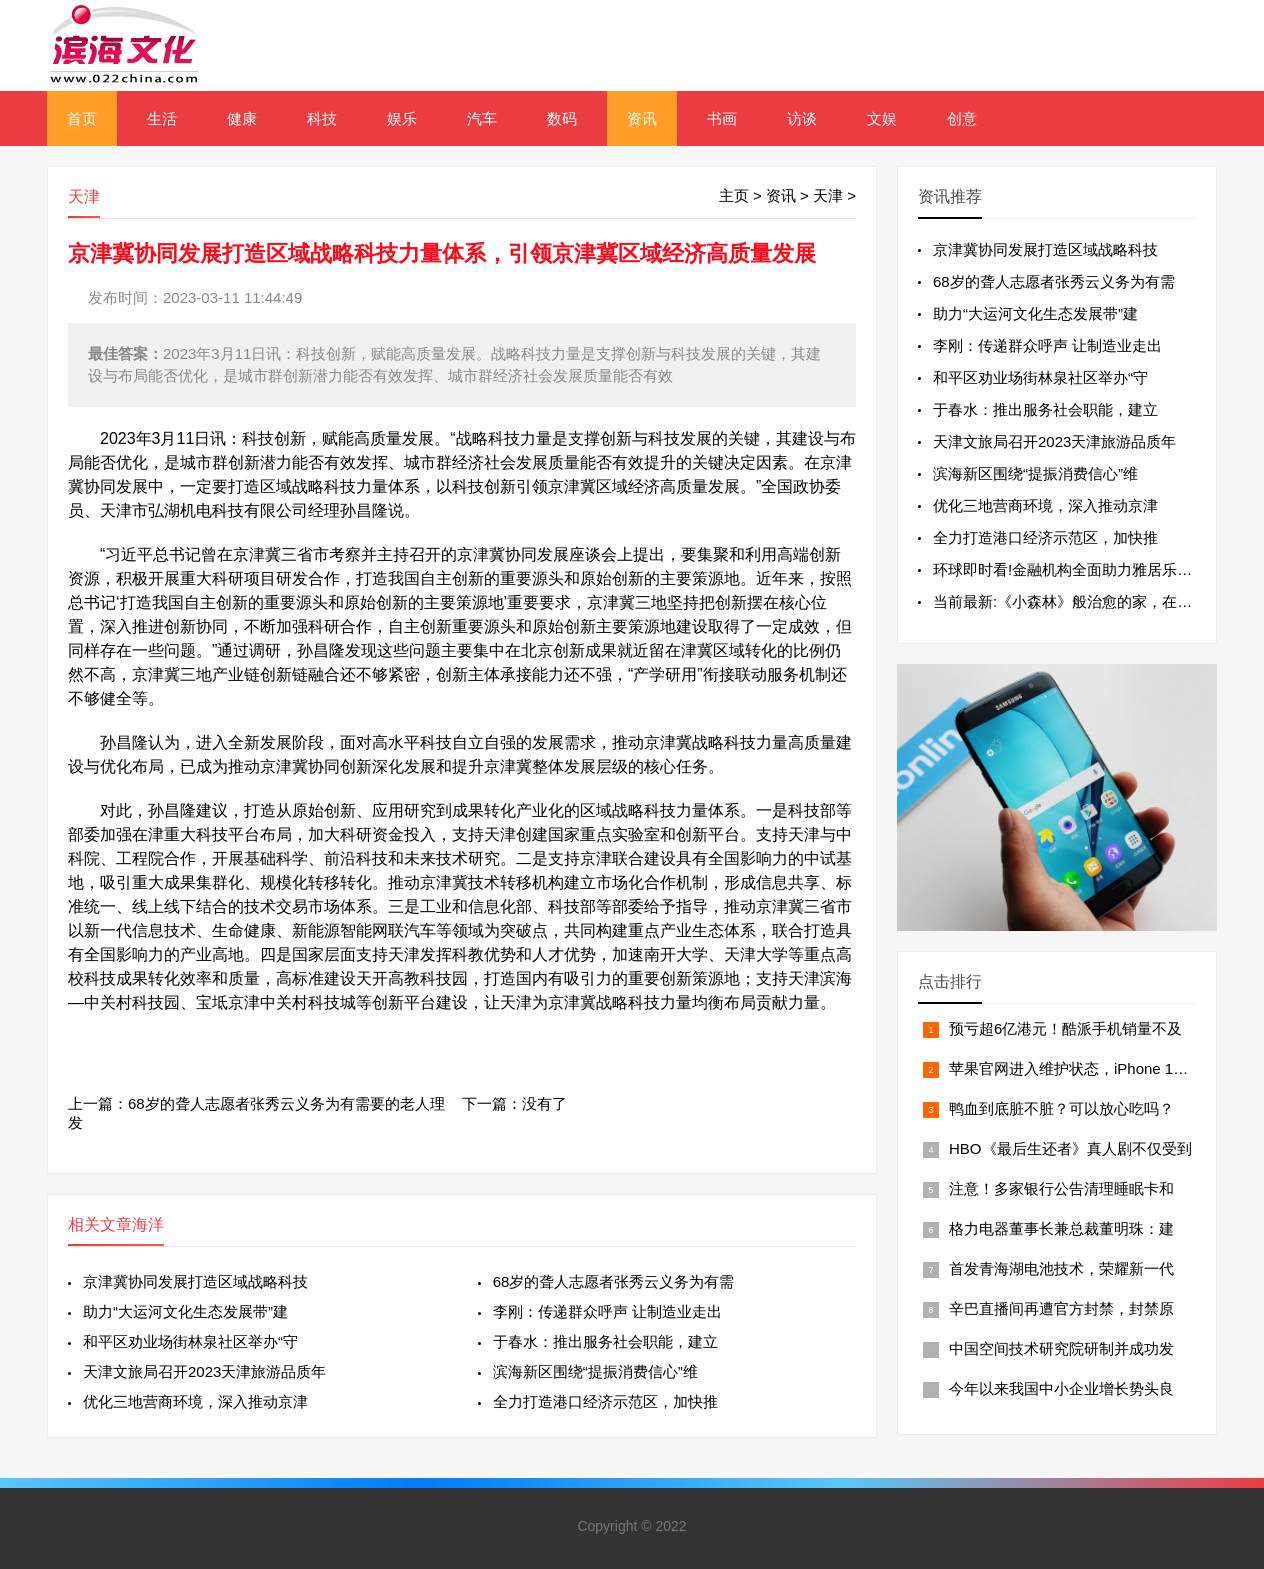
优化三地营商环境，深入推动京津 (195, 1401)
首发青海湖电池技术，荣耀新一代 (1061, 1268)
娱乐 (402, 118)
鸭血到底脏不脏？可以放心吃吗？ (1061, 1108)
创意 (962, 118)
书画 (722, 118)
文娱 (882, 118)
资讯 (642, 118)
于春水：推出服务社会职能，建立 (605, 1341)
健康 (242, 118)
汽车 (482, 118)
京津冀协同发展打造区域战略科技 (195, 1281)
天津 (828, 195)
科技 (322, 118)
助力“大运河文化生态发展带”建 (185, 1311)
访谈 (802, 118)
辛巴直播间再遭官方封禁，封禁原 (1061, 1308)
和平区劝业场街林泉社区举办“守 (190, 1341)
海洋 (148, 1224)
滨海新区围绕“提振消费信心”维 (595, 1371)
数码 (562, 118)
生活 (162, 118)
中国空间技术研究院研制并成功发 (1061, 1348)
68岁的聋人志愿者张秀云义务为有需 (614, 1281)
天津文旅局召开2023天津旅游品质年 (204, 1371)
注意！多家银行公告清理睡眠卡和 (1061, 1188)
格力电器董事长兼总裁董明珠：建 (1061, 1228)
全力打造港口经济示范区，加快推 (605, 1401)
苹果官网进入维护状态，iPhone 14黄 (1073, 1068)
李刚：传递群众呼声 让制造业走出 (607, 1311)
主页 (734, 195)
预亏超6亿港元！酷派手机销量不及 (1065, 1028)
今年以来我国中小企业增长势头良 (1061, 1388)
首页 (82, 118)
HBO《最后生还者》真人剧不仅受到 (1070, 1148)
